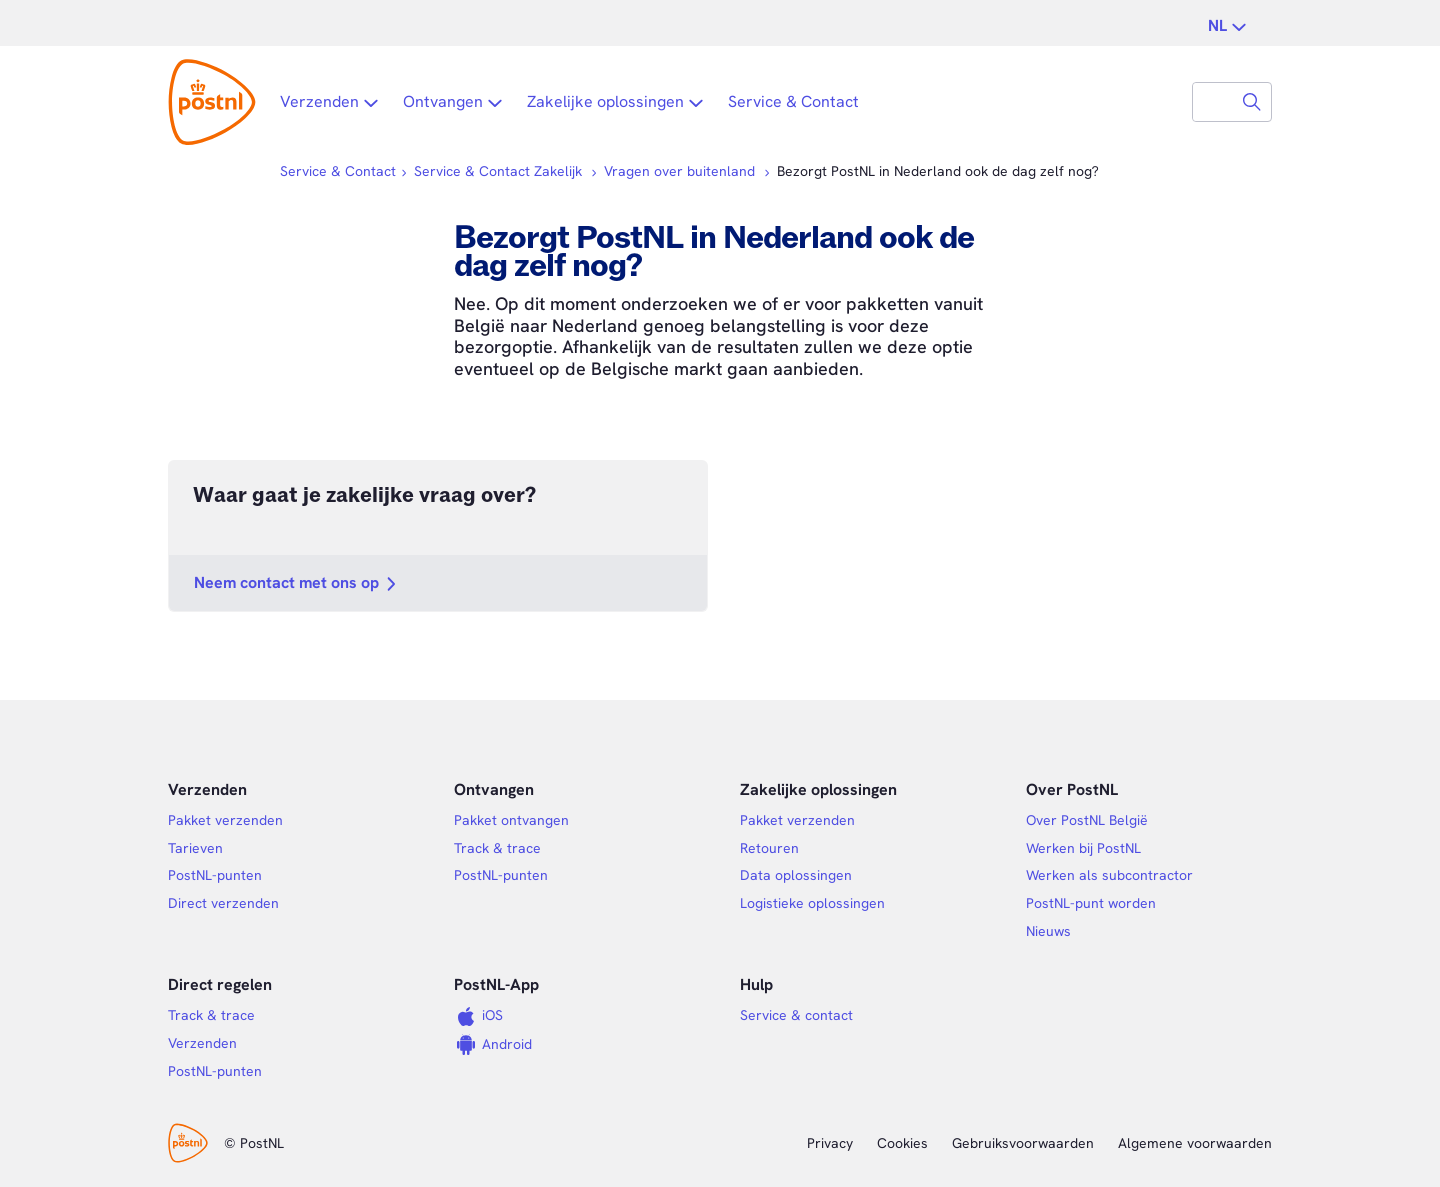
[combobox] (1213, 102)
